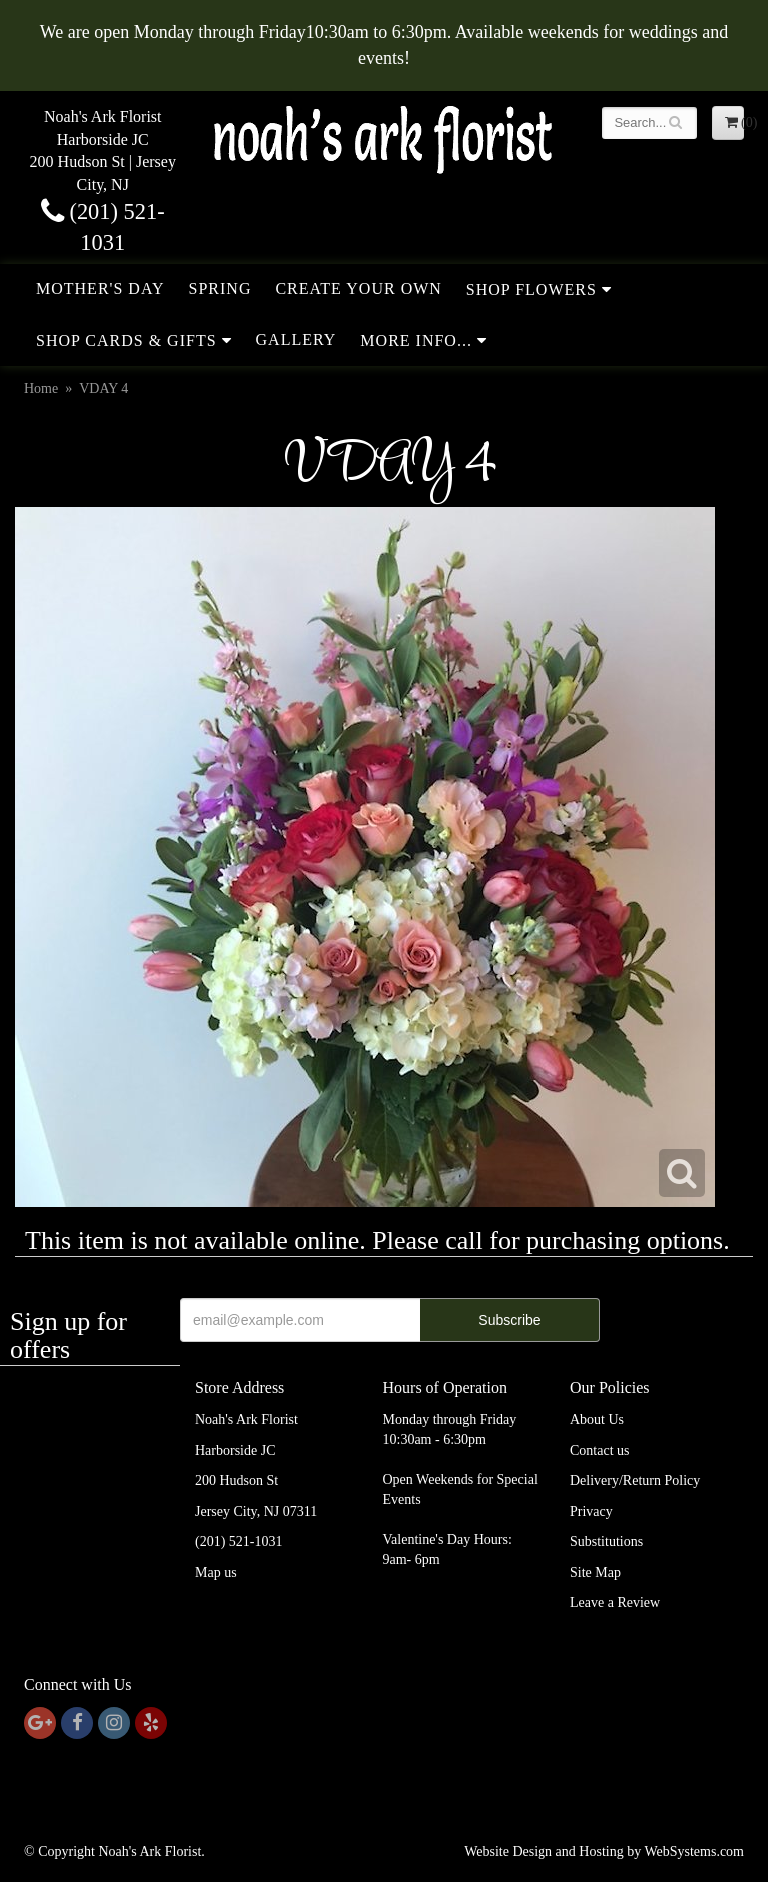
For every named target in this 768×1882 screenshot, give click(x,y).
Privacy (591, 1511)
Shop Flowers (531, 289)
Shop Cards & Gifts (126, 340)
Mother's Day (100, 288)
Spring (220, 288)
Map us (216, 1572)
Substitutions (606, 1541)
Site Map (595, 1572)
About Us (597, 1419)
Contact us (600, 1450)
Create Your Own (358, 288)
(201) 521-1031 (239, 1541)
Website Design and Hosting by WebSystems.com (604, 1851)
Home (41, 388)
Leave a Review (615, 1602)
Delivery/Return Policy (635, 1480)
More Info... (416, 340)
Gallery (296, 339)
